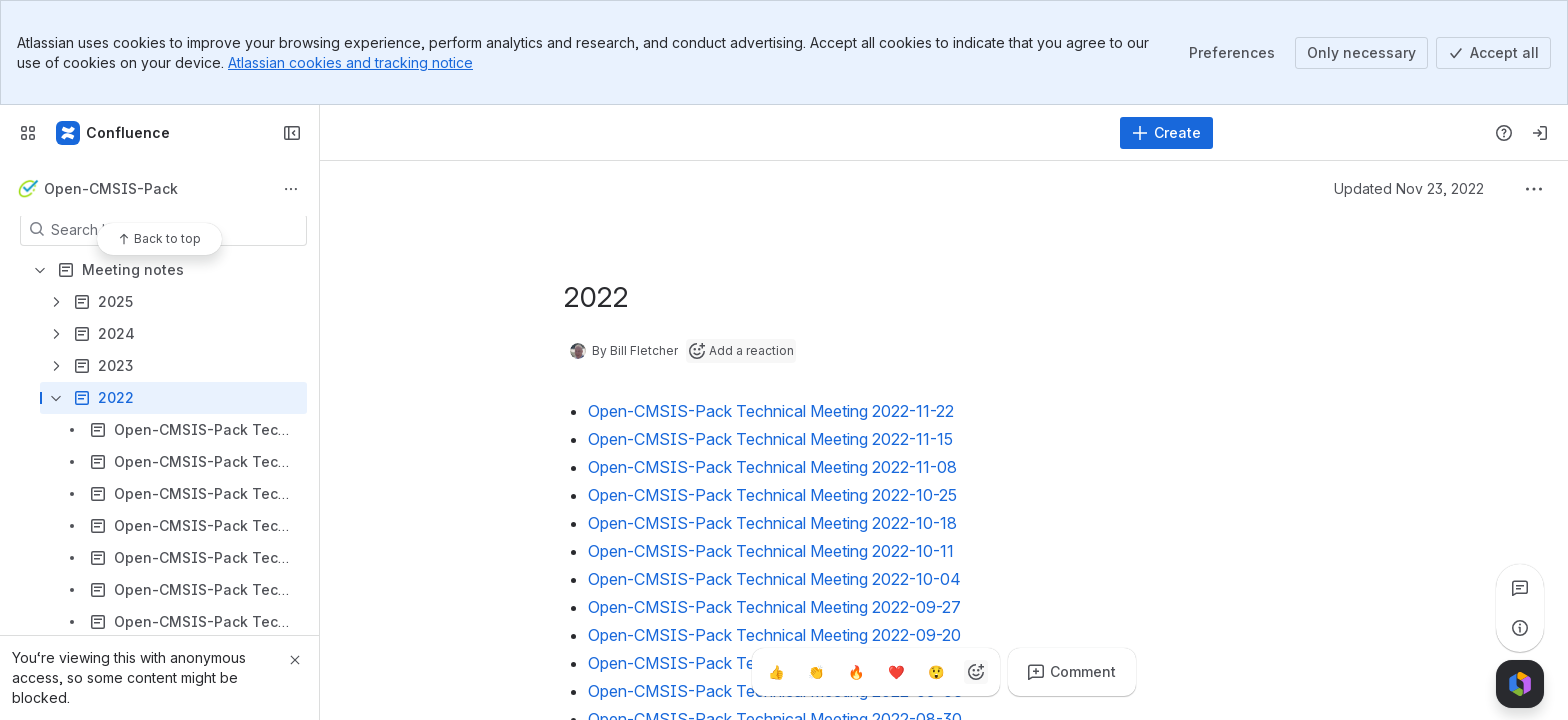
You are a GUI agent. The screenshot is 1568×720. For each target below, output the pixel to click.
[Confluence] (114, 133)
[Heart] (896, 672)
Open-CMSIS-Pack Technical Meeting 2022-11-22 (771, 411)
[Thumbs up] (776, 672)
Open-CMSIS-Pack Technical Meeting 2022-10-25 (772, 495)
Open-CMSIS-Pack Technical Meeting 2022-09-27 (774, 607)
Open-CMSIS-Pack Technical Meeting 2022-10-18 (772, 523)
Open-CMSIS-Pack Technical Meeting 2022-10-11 (771, 551)
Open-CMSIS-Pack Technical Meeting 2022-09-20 (774, 635)
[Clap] (816, 672)
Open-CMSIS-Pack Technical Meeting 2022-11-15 (770, 439)
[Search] (722, 133)
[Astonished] (936, 672)
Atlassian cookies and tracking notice (350, 62)
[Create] (1166, 133)
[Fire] (856, 672)
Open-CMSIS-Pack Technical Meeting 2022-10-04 (774, 579)
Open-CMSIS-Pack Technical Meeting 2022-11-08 (772, 467)
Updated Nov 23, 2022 (1409, 188)
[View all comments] (1520, 588)
